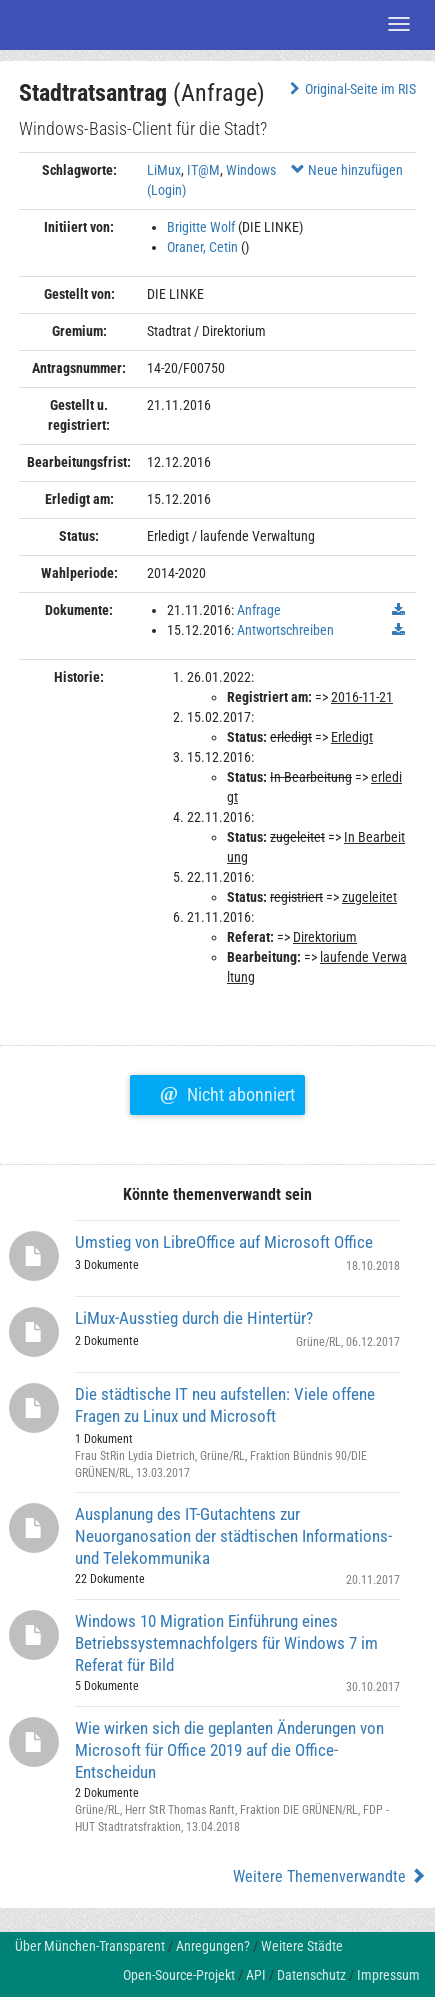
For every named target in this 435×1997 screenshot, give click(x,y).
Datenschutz (311, 1975)
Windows (251, 170)
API (256, 1975)
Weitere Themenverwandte (329, 1876)
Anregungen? (213, 1946)
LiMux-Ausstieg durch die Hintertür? (194, 1318)
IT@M (203, 170)
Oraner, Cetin (202, 247)
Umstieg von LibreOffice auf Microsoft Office (224, 1242)
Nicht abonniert (227, 1092)
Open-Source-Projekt (179, 1975)
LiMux (164, 170)
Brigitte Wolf (201, 227)
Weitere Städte (302, 1946)
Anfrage (259, 610)
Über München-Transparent (90, 1946)
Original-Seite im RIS (350, 89)
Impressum (388, 1975)
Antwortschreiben (285, 630)
